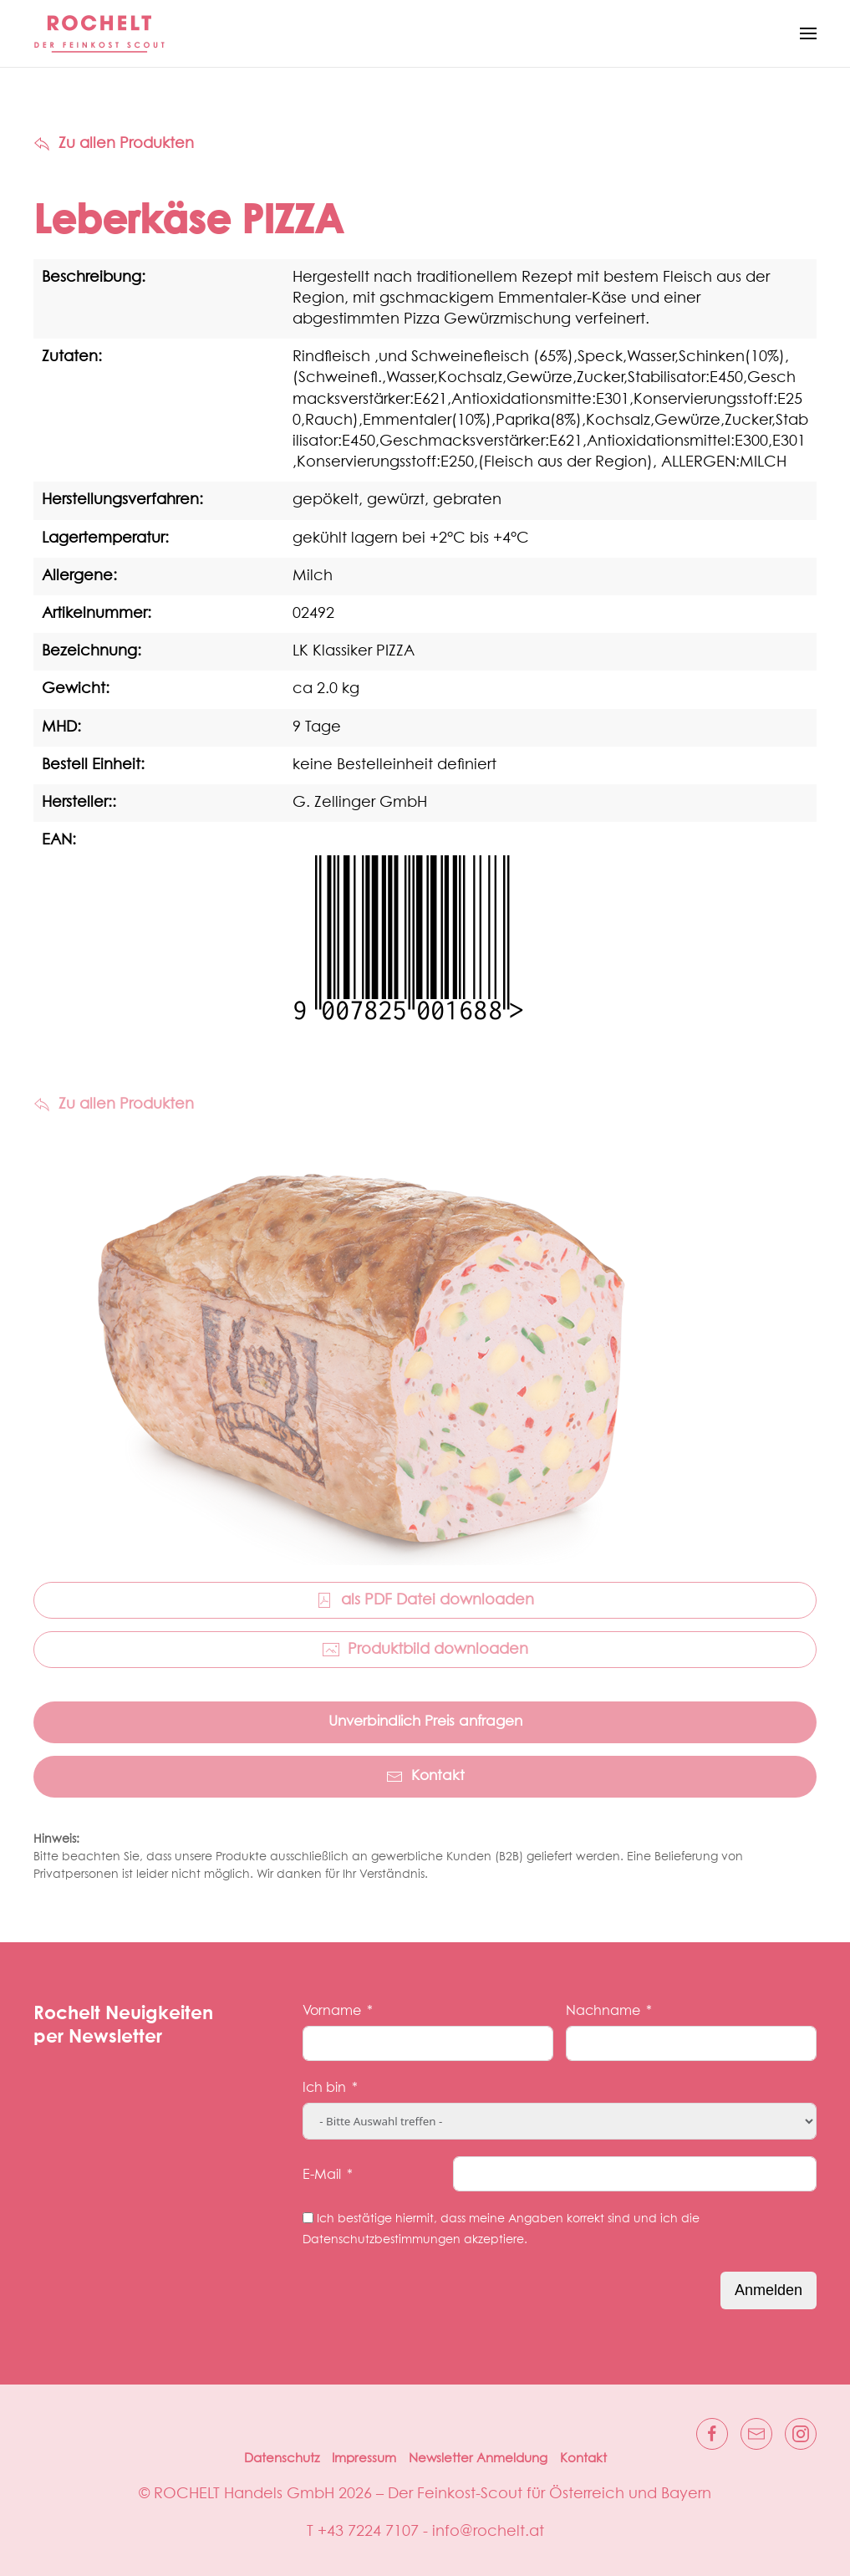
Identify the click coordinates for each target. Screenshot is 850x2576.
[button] (808, 33)
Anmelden (768, 2290)
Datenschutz (281, 2458)
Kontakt (425, 1776)
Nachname (603, 2010)
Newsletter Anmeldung (478, 2458)
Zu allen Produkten (113, 143)
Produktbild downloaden (425, 1649)
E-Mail (322, 2174)
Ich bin (324, 2087)
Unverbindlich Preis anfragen (425, 1722)
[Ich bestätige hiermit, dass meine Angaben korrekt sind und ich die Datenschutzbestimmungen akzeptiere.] (308, 2217)
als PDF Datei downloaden (425, 1600)
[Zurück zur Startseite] (100, 33)
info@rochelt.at (488, 2531)
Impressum (364, 2458)
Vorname (332, 2010)
